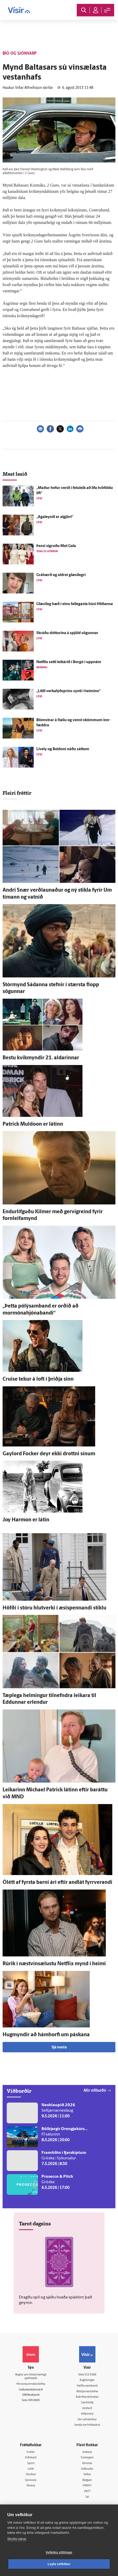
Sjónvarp (31, 2480)
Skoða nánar (16, 2539)
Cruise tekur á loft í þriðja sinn (38, 1379)
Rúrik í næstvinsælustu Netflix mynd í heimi (54, 1964)
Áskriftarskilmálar (87, 2397)
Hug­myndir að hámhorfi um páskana (46, 2035)
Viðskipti (31, 2457)
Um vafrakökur (87, 2419)
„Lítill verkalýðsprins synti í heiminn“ (68, 691)
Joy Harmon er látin (26, 1520)
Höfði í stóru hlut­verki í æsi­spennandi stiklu (54, 1608)
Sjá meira (59, 2047)
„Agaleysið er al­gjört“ (54, 517)
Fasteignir (87, 2457)
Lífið (31, 2469)
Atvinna (87, 2463)
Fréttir (31, 2452)
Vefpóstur (87, 2413)
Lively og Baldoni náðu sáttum (62, 749)
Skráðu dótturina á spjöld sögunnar (67, 633)
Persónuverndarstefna (31, 2384)
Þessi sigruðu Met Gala (56, 546)
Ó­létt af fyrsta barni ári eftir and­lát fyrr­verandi (57, 1882)
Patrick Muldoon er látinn (33, 1124)
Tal (87, 2497)
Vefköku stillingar (59, 2552)
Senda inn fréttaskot (87, 2425)
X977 (87, 2491)
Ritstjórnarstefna (87, 2391)
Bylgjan (87, 2480)
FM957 (87, 2485)
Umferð (87, 2408)
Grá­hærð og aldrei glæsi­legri (61, 575)
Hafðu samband (87, 2386)
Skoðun (31, 2474)
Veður (87, 2474)
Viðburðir (87, 2469)
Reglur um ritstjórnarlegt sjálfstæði (30, 2376)
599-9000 (34, 2400)
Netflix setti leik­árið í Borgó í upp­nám (68, 662)
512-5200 (90, 2374)
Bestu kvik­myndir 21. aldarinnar (41, 1058)
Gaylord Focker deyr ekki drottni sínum (49, 1454)
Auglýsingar (87, 2380)
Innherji (87, 2452)
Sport (30, 2463)
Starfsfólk (87, 2402)
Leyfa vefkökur (59, 2564)
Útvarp (30, 2485)
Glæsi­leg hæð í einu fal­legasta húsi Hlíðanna (74, 604)
